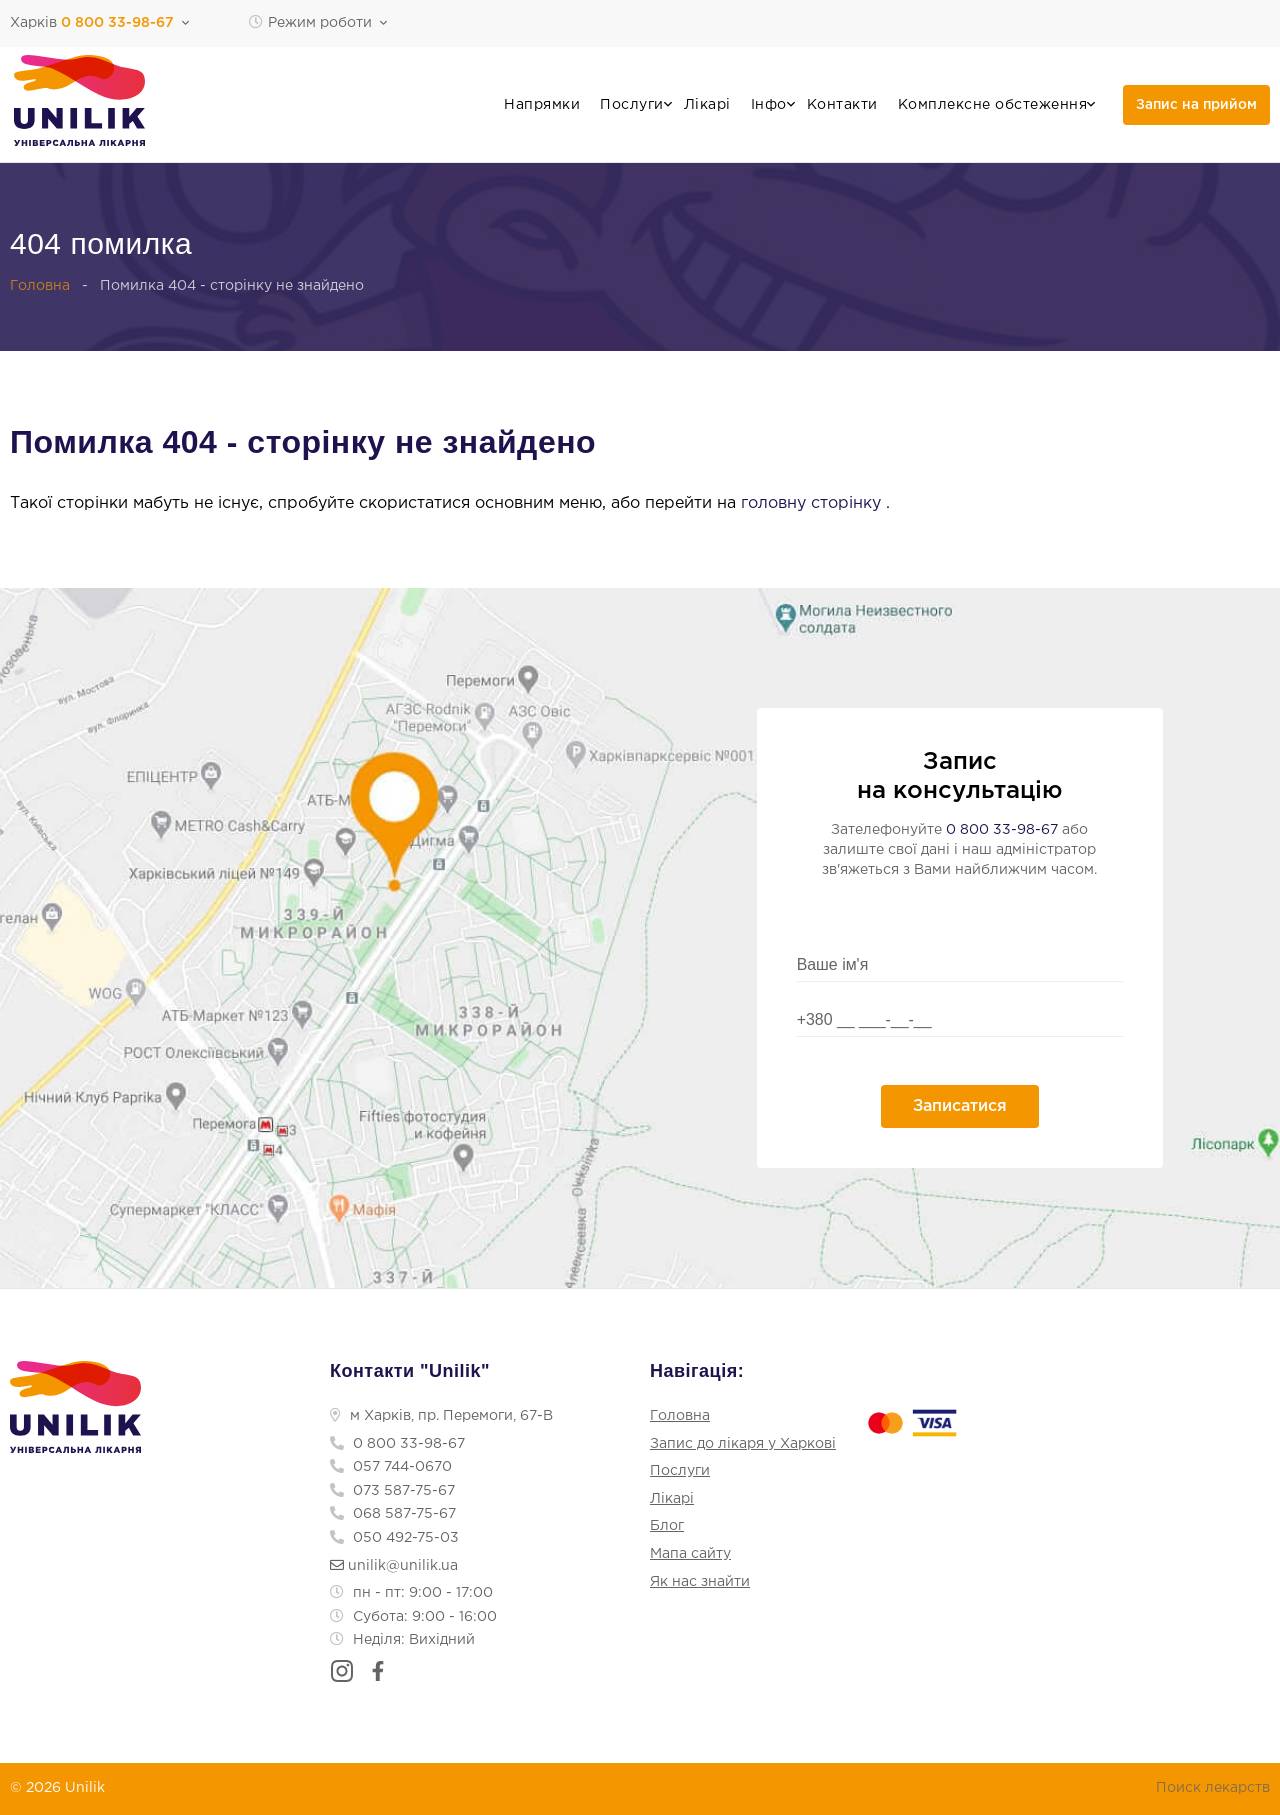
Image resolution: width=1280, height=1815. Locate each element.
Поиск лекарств (1213, 1788)
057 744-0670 (391, 1467)
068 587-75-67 (393, 1515)
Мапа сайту (690, 1554)
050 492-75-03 (394, 1538)
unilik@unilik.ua (394, 1566)
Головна (40, 286)
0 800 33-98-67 (1002, 830)
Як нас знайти (700, 1582)
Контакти (842, 105)
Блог (667, 1527)
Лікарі (707, 105)
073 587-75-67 (392, 1491)
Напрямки (542, 105)
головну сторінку (813, 503)
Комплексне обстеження (993, 105)
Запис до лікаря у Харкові (743, 1444)
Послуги (632, 105)
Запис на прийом (1196, 105)
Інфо (769, 105)
